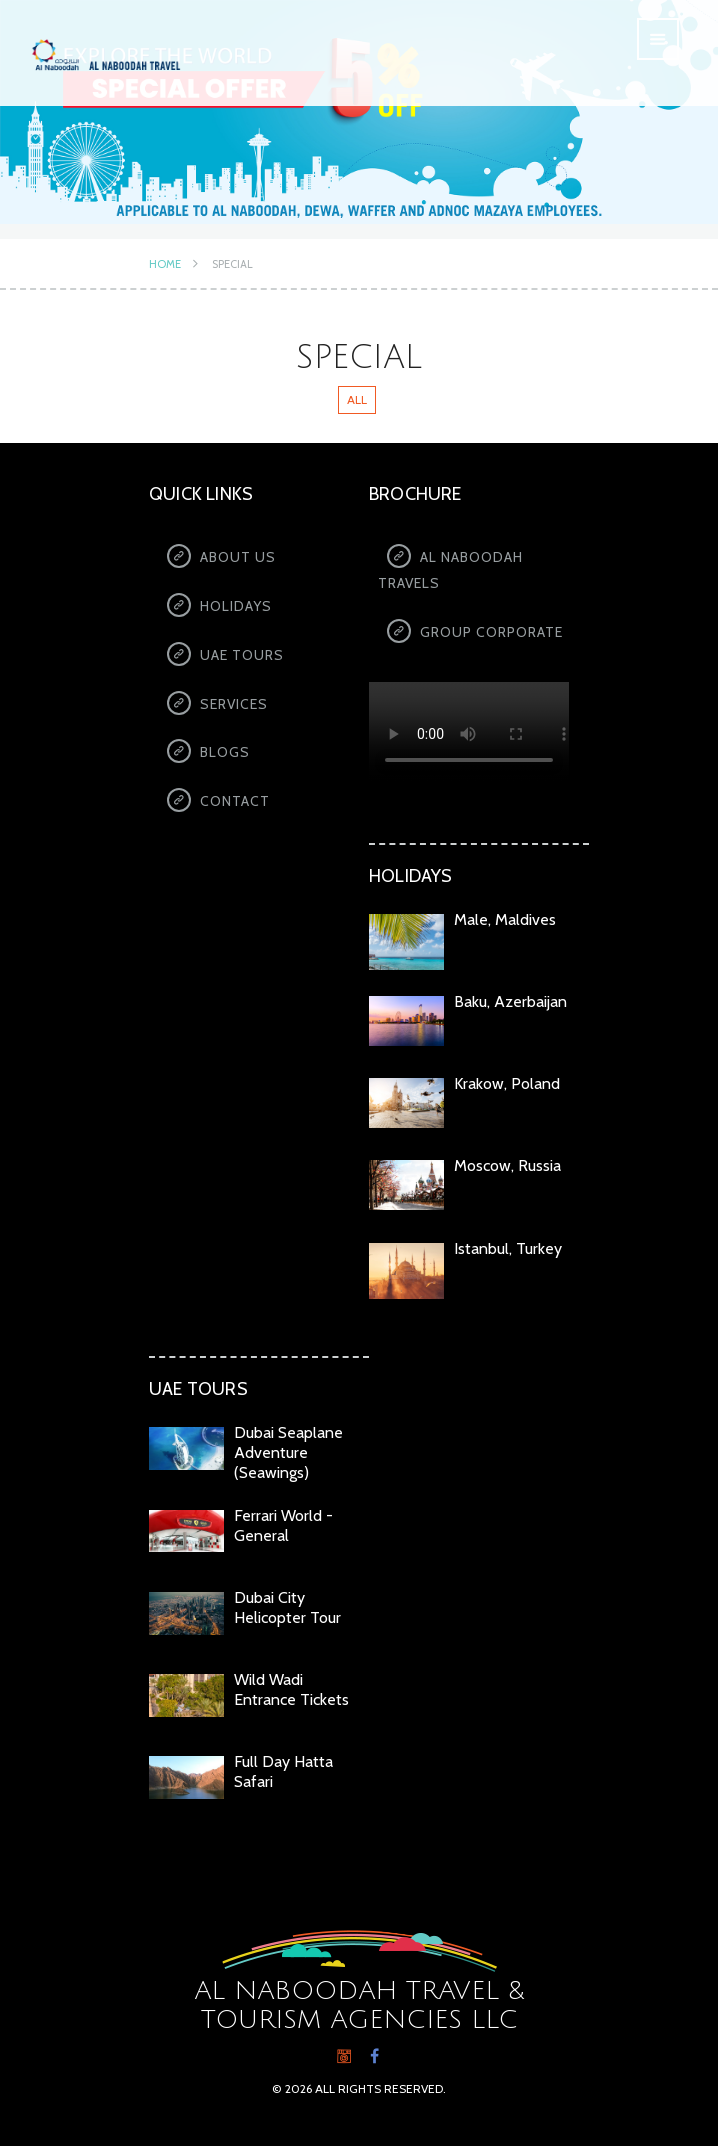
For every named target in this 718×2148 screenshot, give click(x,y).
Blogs (225, 757)
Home (165, 264)
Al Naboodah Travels (450, 570)
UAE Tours (242, 657)
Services (234, 707)
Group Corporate (491, 633)
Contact (235, 807)
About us (238, 557)
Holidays (236, 607)
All (357, 399)
